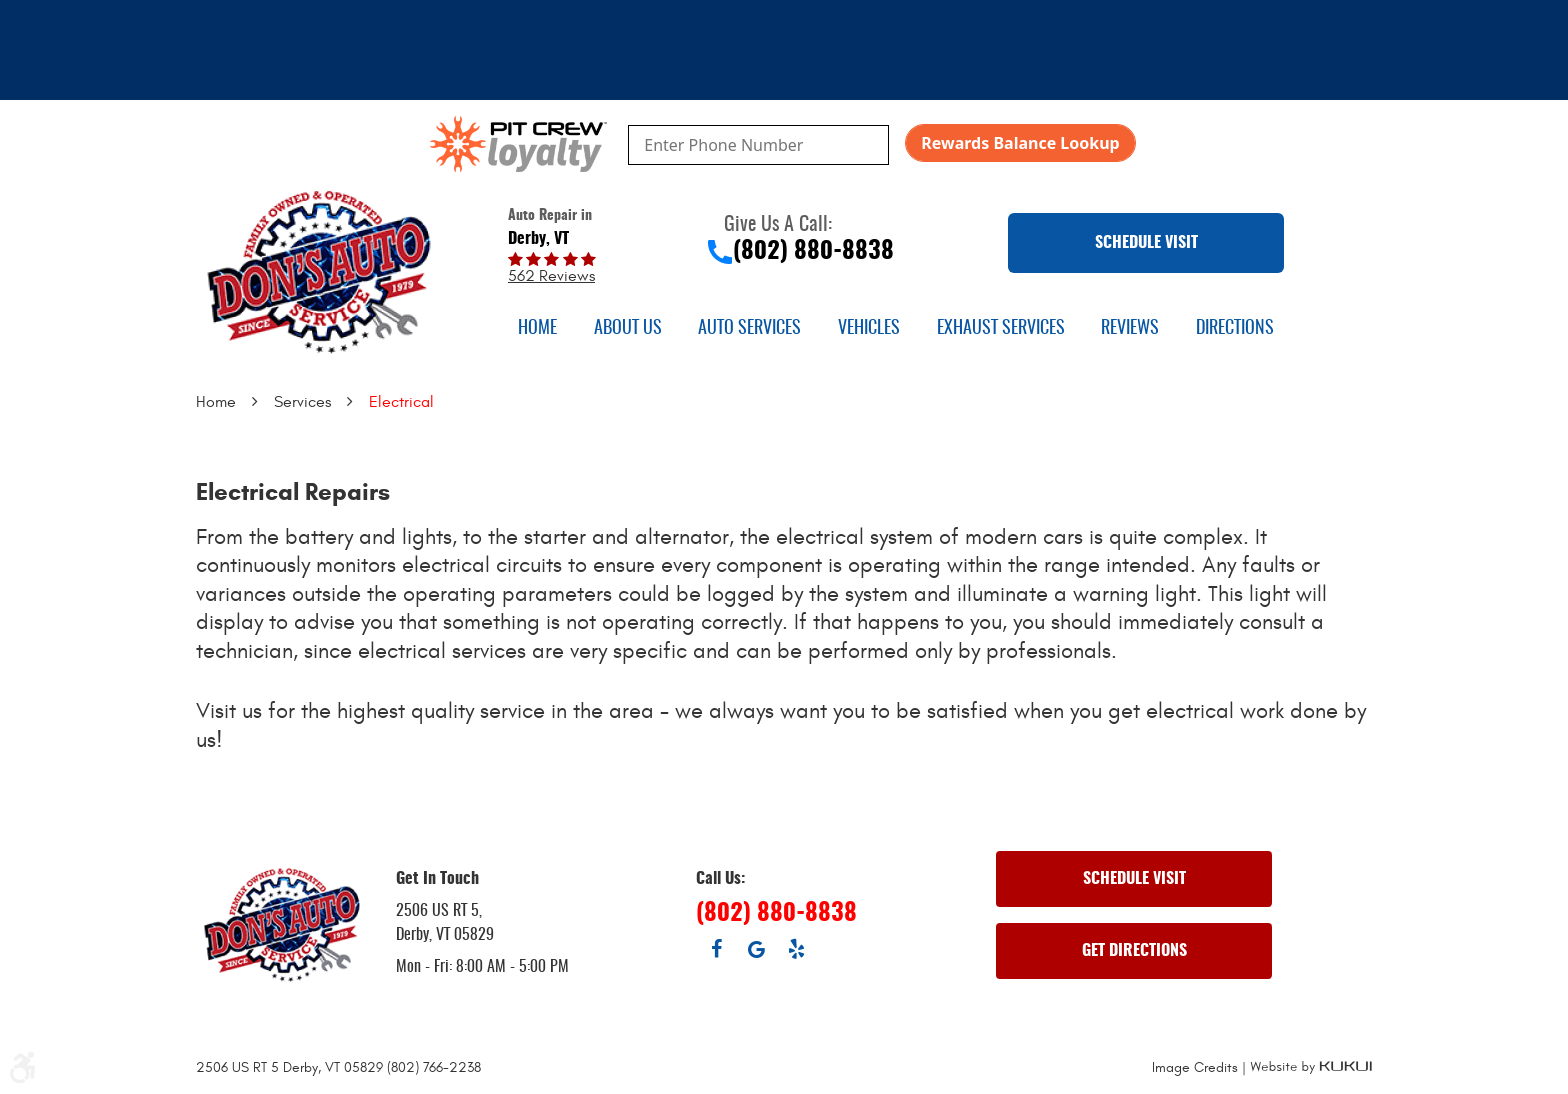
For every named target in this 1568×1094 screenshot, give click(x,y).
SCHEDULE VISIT (1146, 243)
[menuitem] (537, 329)
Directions (1235, 329)
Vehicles (869, 329)
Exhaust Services (1001, 329)
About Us (628, 329)
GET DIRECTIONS (1134, 951)
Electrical (401, 402)
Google (756, 949)
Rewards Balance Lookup (1020, 143)
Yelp (796, 949)
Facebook (716, 949)
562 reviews (551, 276)
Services (302, 402)
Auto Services (749, 329)
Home (537, 329)
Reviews (1130, 329)
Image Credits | (1201, 1067)
